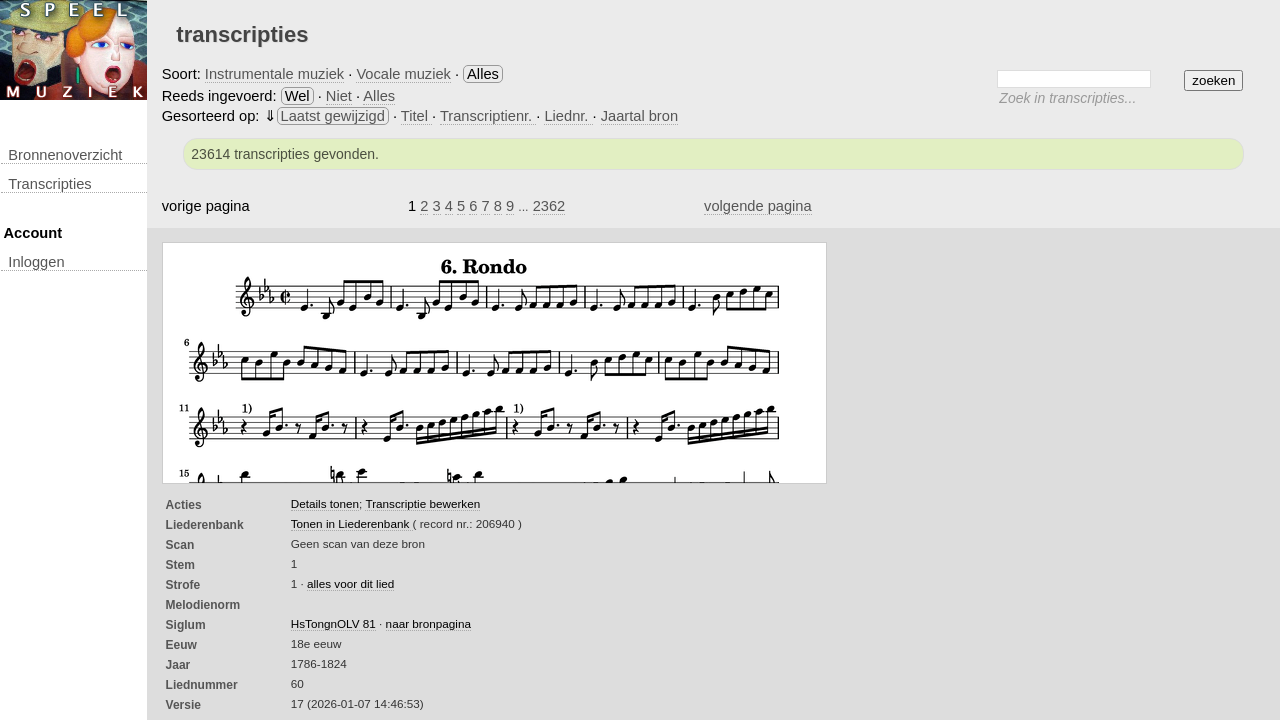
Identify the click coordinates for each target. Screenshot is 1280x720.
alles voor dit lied (350, 583)
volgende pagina (758, 206)
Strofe (183, 585)
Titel (416, 116)
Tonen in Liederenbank (352, 523)
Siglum (186, 625)
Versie (183, 705)
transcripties (49, 184)
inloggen (36, 262)
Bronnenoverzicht (65, 155)
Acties (184, 505)
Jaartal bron (639, 116)
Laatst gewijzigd (333, 116)
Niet (339, 96)
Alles (379, 96)
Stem (180, 565)
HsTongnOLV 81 (333, 623)
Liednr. (568, 116)
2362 (549, 206)
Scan (180, 545)
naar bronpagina (428, 623)
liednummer (202, 685)
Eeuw (181, 645)
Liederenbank (205, 525)
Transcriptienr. (488, 116)
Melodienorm (203, 605)
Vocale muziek (403, 74)
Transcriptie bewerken (422, 503)
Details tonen (325, 503)
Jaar (178, 665)
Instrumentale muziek (274, 74)
